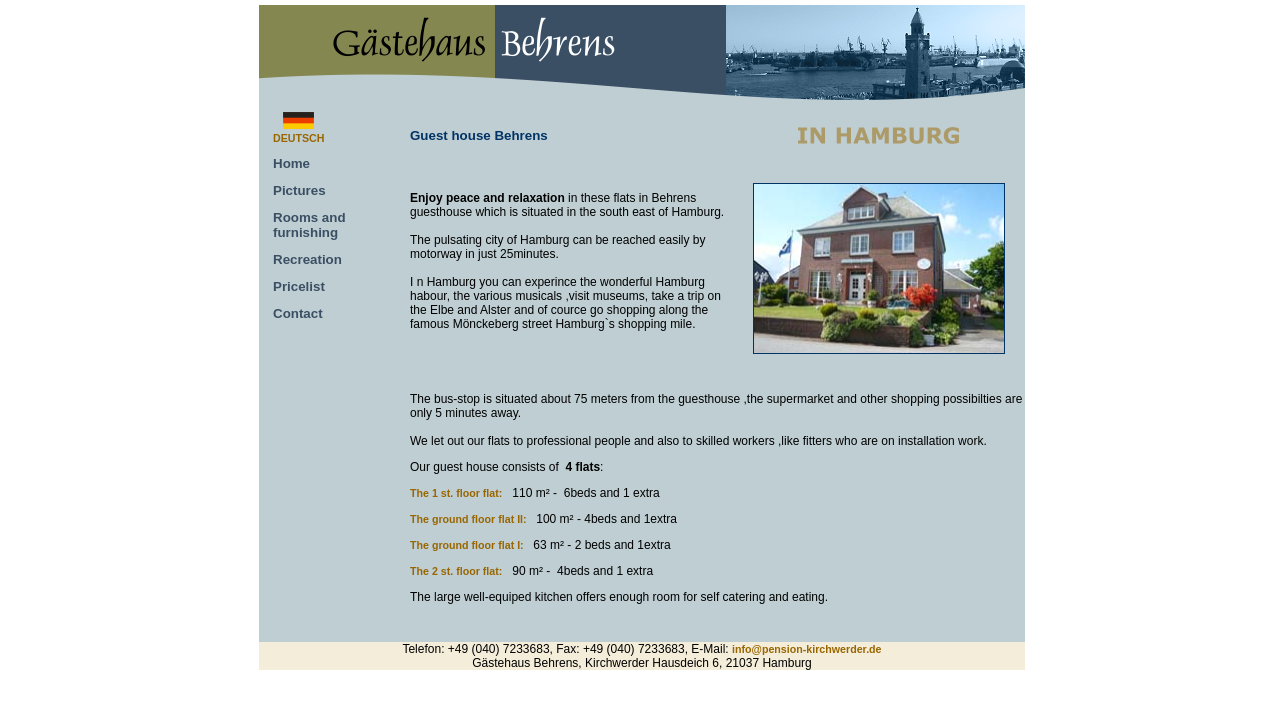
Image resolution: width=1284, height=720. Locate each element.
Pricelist (299, 286)
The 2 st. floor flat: (456, 571)
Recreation (307, 259)
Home (291, 163)
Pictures (299, 190)
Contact (298, 313)
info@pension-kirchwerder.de (807, 649)
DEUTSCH (299, 138)
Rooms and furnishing (309, 225)
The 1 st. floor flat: (456, 493)
